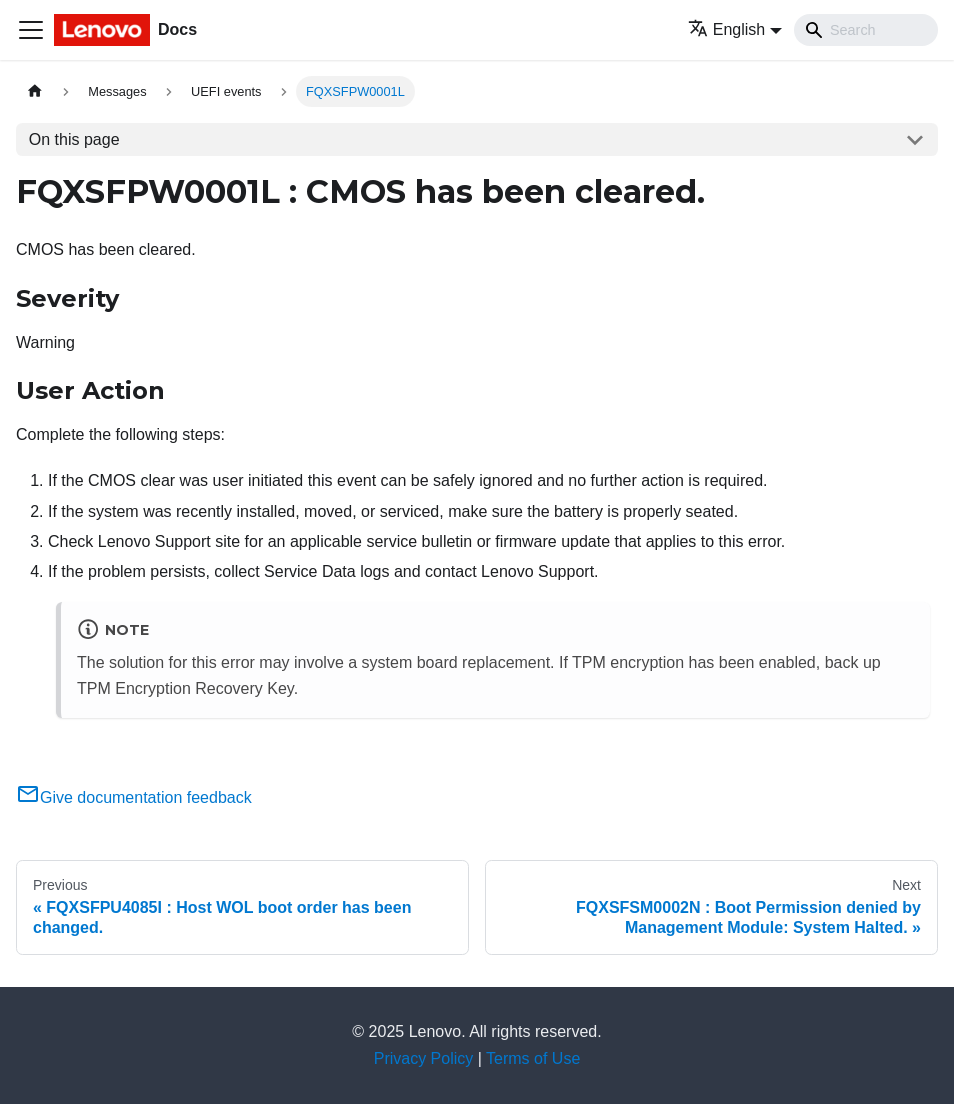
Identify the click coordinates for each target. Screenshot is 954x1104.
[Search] (866, 30)
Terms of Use (533, 1058)
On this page (74, 139)
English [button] (726, 29)
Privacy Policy (424, 1058)
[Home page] (35, 91)
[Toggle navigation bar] (31, 30)
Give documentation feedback (134, 797)
